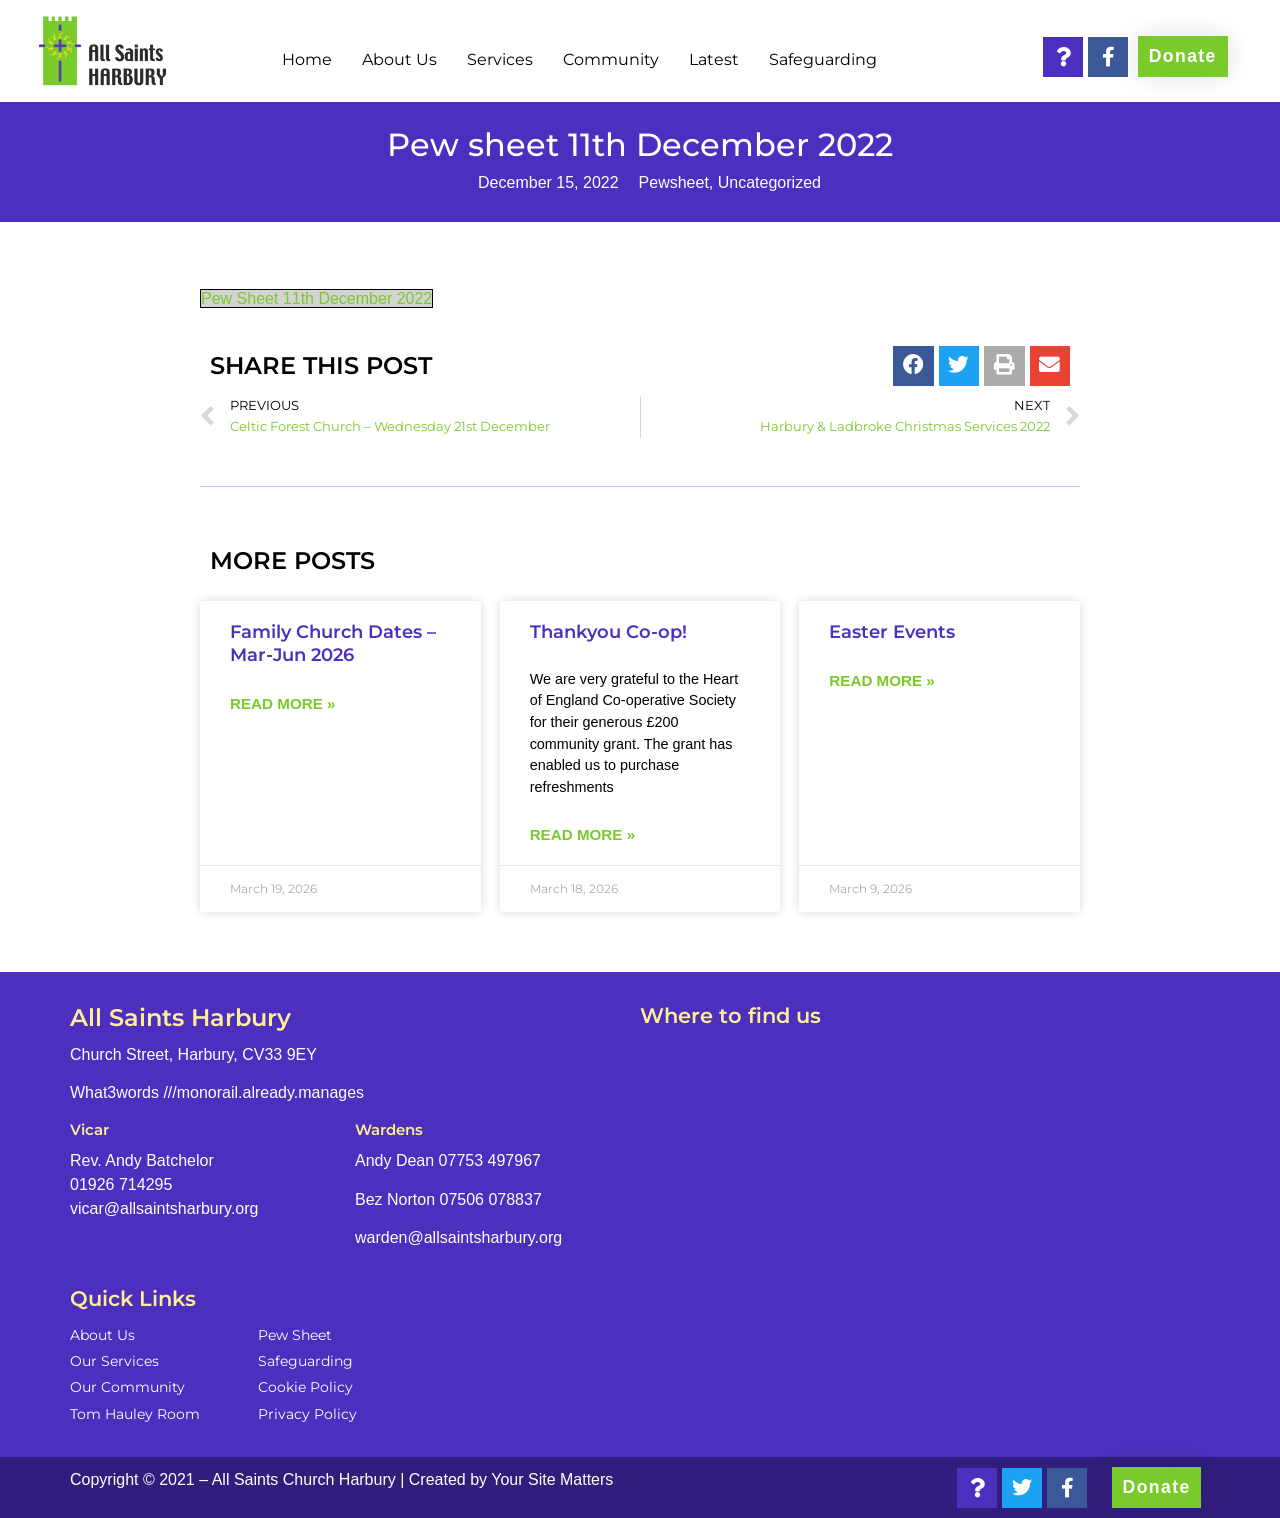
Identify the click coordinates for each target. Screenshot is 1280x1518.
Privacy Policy (307, 1414)
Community (611, 59)
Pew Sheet (295, 1335)
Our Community (127, 1387)
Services (500, 59)
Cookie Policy (305, 1387)
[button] (913, 366)
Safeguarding (823, 59)
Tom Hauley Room (135, 1414)
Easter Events (892, 631)
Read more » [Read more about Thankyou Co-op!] (582, 834)
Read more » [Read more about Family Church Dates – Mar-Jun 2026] (282, 703)
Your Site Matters (552, 1479)
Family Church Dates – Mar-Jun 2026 (333, 643)
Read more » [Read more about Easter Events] (881, 680)
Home (307, 59)
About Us (399, 59)
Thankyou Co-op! (608, 631)
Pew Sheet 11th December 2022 (316, 298)
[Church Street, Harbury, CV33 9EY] (925, 1199)
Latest (714, 59)
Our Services (114, 1361)
